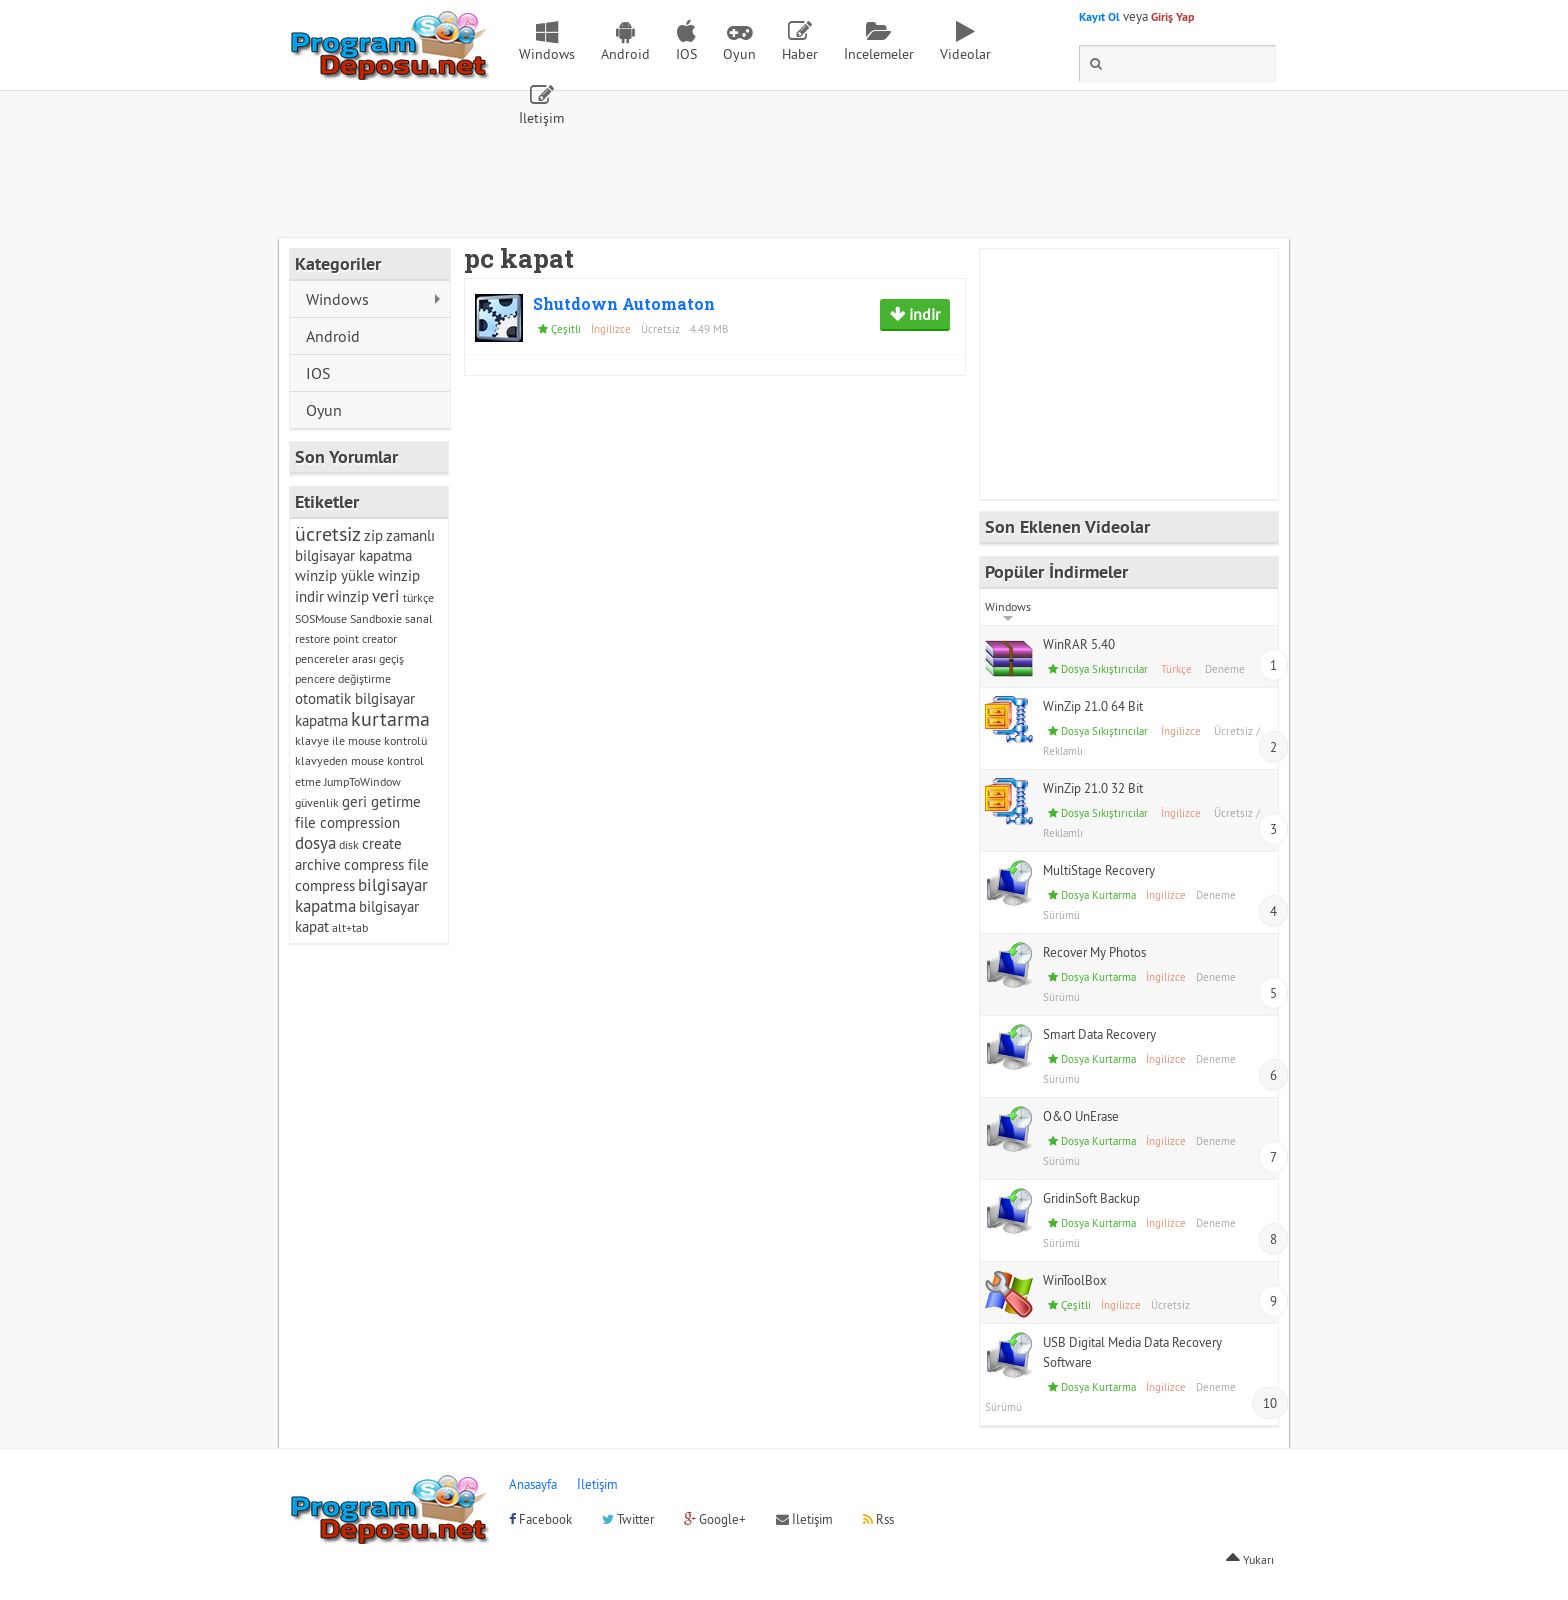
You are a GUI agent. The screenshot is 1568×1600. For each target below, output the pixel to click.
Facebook (540, 1519)
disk (349, 844)
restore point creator (346, 638)
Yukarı (1250, 1559)
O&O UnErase (1081, 1116)
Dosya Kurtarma (1098, 895)
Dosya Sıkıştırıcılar (1104, 669)
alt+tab (350, 927)
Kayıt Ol (1099, 17)
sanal (419, 618)
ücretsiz (328, 533)
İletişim (541, 118)
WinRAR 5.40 (1079, 644)
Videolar (965, 54)
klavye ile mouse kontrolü (361, 740)
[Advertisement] (784, 183)
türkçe (418, 597)
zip (373, 535)
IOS (686, 54)
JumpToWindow (362, 781)
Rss (878, 1519)
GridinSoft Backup (1091, 1198)
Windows (547, 54)
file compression (347, 822)
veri (386, 596)
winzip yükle (335, 575)
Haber (800, 54)
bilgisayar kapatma (361, 895)
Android (625, 54)
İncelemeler (879, 54)
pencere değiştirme (343, 678)
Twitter (628, 1519)
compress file (386, 864)
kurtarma (390, 718)
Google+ (715, 1519)
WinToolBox (1075, 1280)
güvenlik (317, 802)
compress (325, 885)
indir (922, 314)
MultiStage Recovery (1099, 870)
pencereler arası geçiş (349, 658)
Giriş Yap (1172, 17)
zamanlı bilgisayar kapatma (365, 545)
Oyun (739, 54)
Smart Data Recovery (1099, 1034)
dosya (315, 843)
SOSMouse (321, 618)
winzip (348, 596)
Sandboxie (376, 618)
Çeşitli (566, 329)
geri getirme (381, 801)
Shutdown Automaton (624, 303)
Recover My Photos (1094, 952)
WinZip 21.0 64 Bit (1093, 706)
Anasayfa (533, 1484)
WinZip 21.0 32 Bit (1093, 788)
